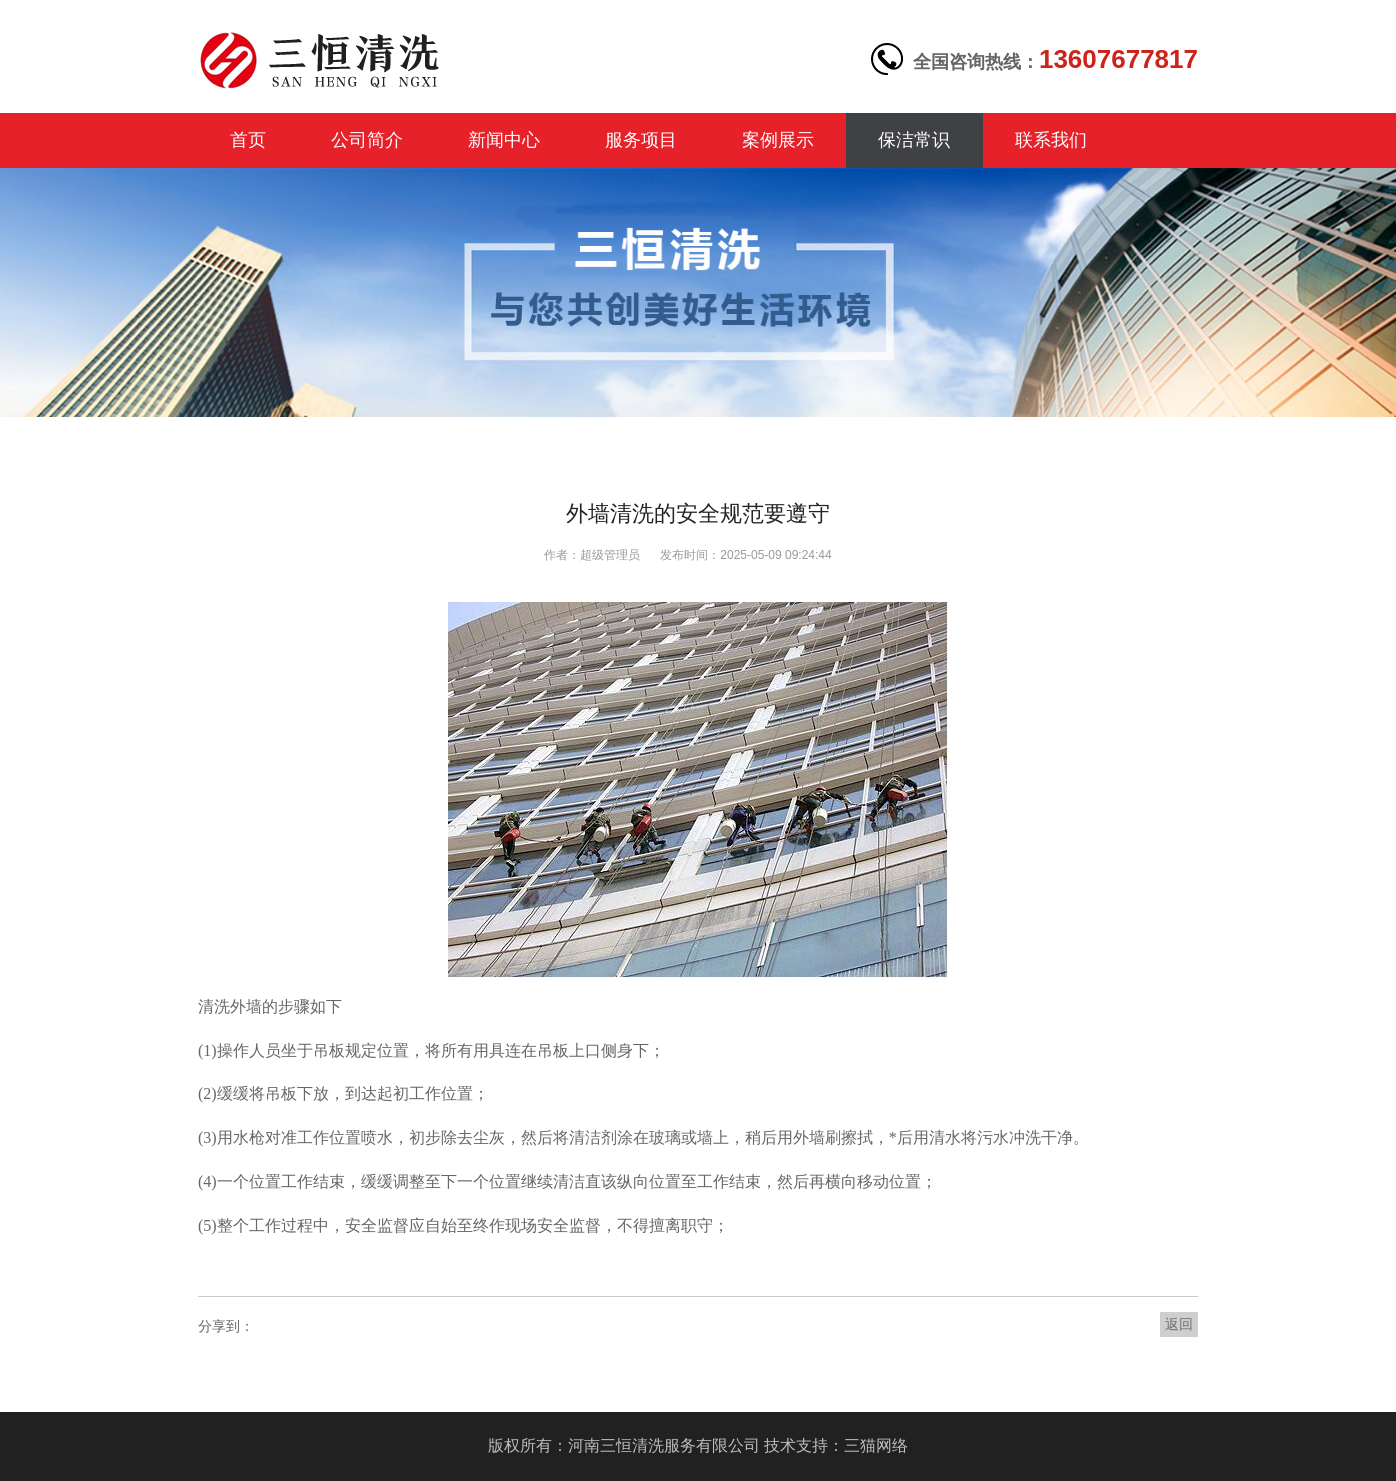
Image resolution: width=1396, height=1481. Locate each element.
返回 (1179, 1324)
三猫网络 (876, 1445)
